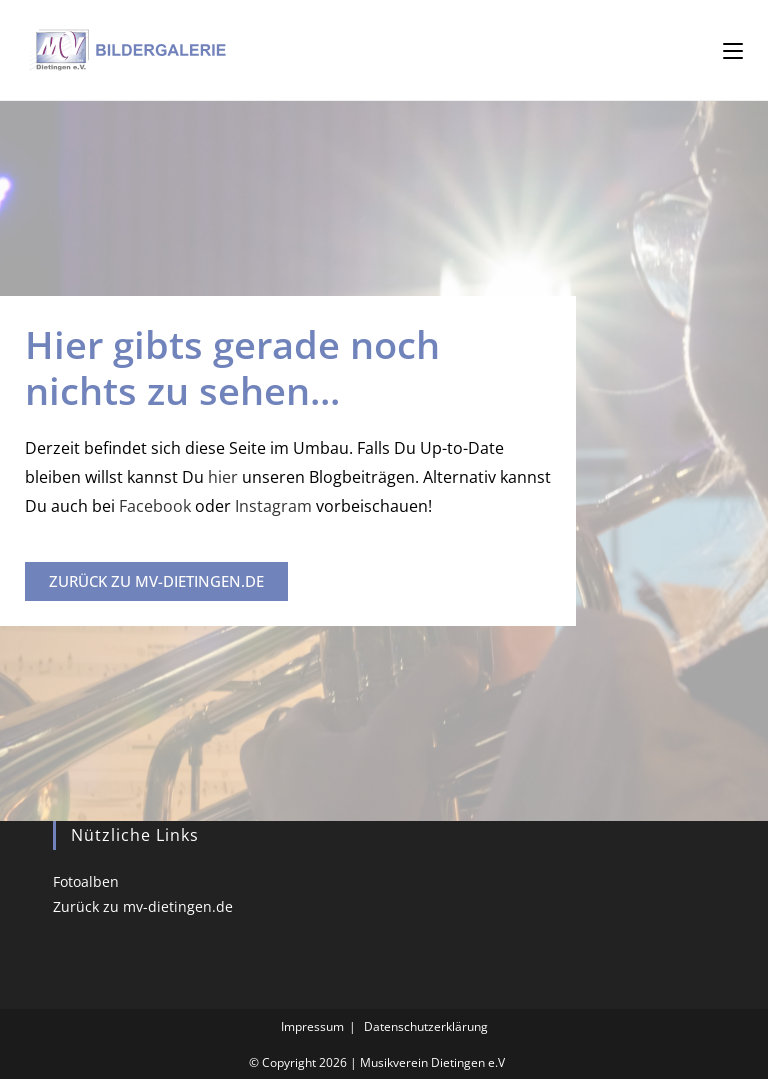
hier (225, 477)
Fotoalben (86, 881)
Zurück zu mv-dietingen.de (143, 906)
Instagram (273, 506)
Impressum (312, 1026)
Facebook (153, 506)
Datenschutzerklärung (426, 1026)
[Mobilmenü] (733, 50)
